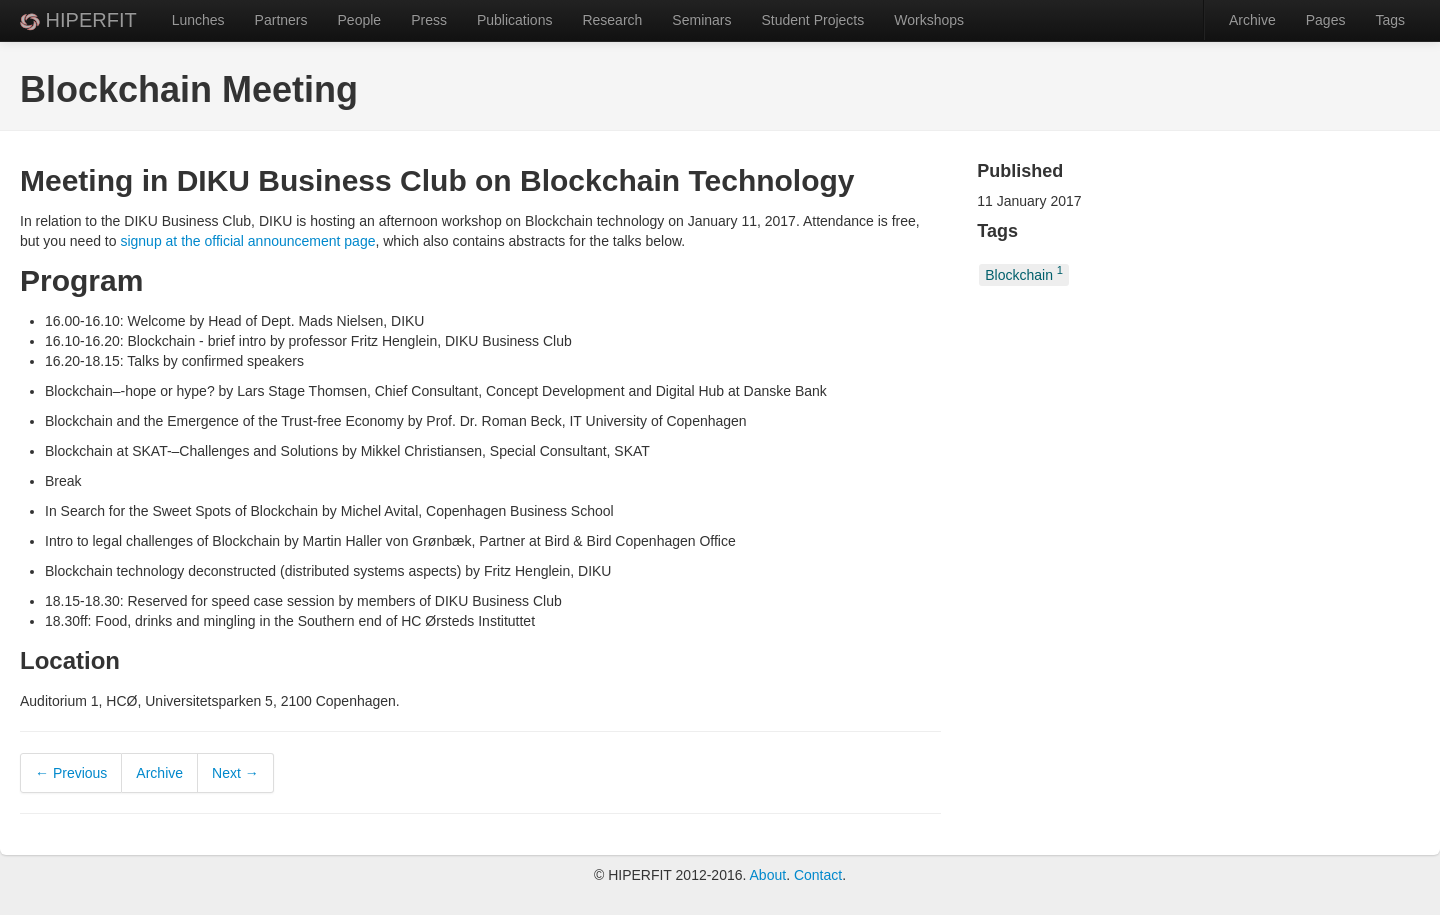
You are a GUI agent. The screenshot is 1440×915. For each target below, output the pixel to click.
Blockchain (1024, 273)
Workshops (929, 20)
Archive (1252, 20)
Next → (235, 773)
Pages (1326, 20)
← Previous (71, 773)
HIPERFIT (78, 20)
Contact (818, 875)
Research (612, 20)
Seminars (701, 20)
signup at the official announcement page (247, 241)
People (360, 20)
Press (429, 20)
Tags (1390, 20)
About (768, 875)
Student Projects (812, 20)
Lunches (198, 20)
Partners (281, 20)
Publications (515, 20)
